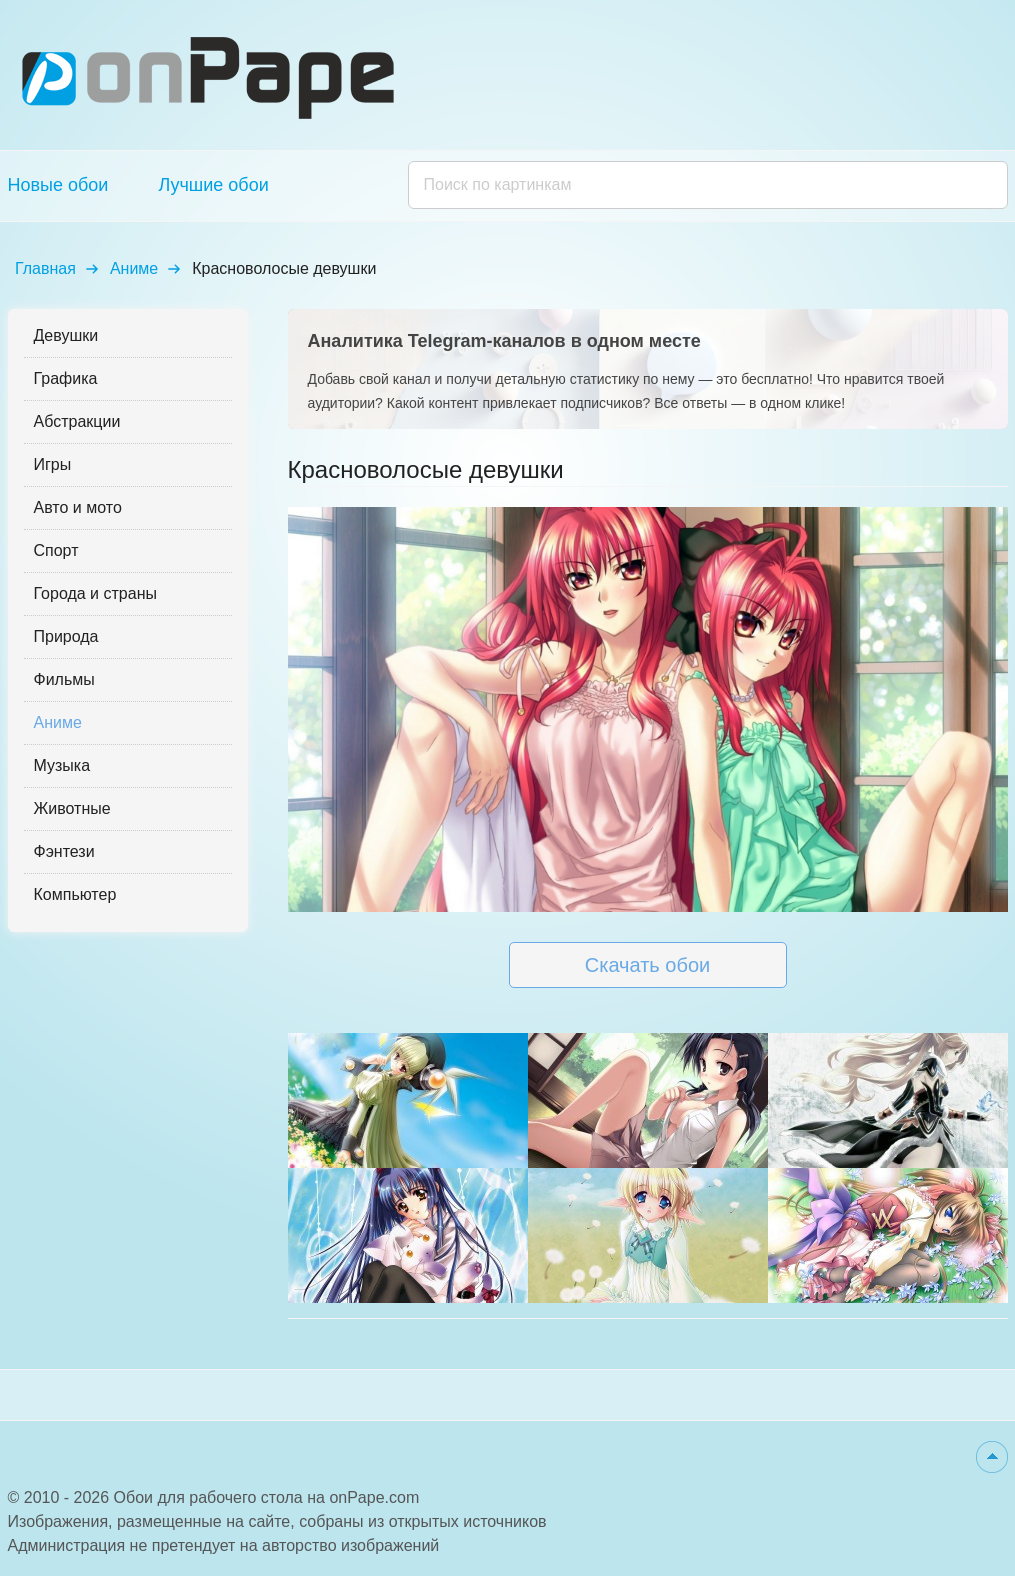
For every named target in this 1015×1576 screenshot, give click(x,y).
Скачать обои (647, 965)
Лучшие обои (213, 185)
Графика (66, 378)
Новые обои (58, 185)
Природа (66, 636)
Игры (53, 464)
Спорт (56, 550)
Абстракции (77, 421)
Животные (72, 808)
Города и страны (95, 593)
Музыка (62, 765)
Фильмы (64, 679)
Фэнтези (64, 851)
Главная (45, 268)
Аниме (134, 268)
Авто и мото (78, 507)
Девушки (66, 335)
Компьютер (75, 894)
